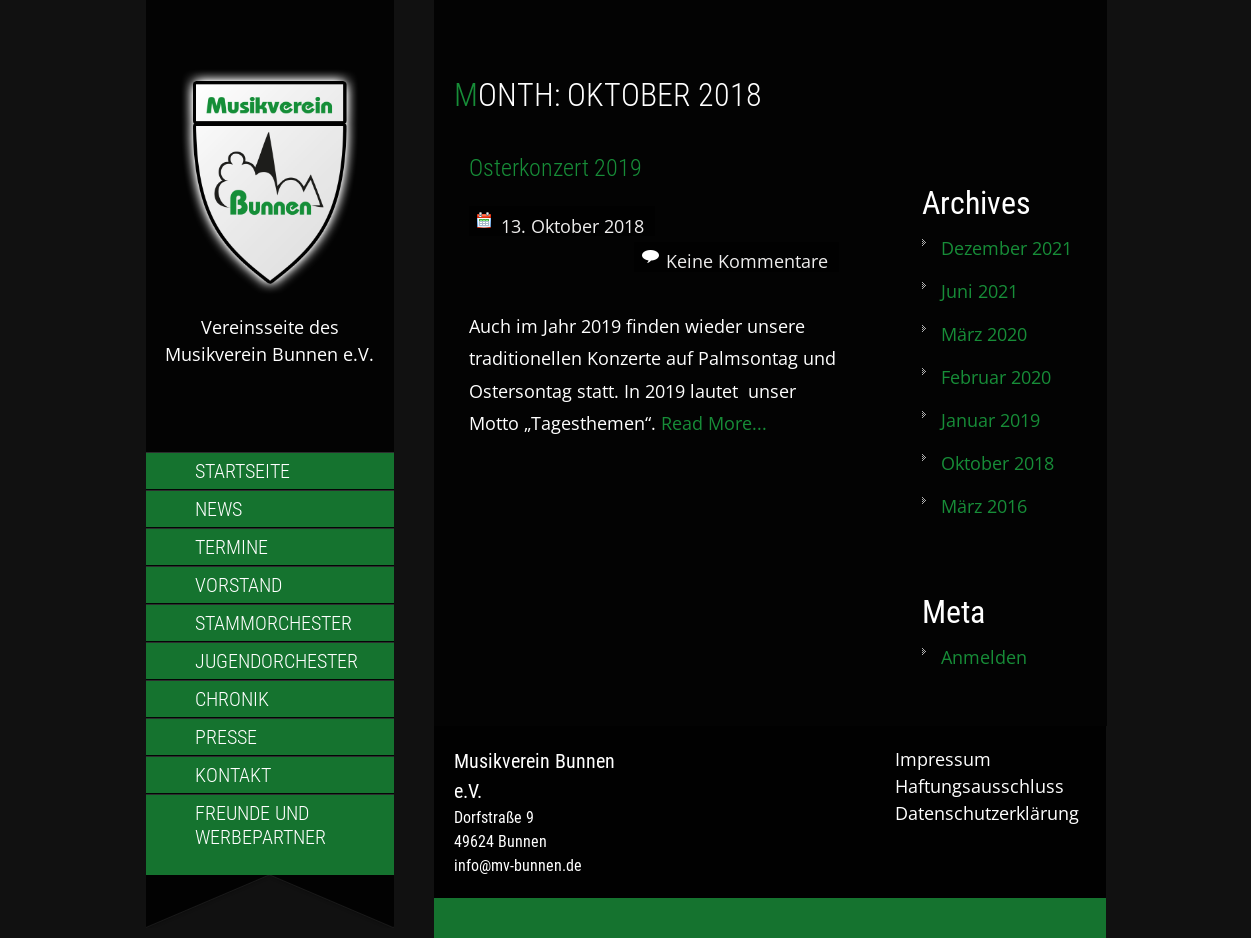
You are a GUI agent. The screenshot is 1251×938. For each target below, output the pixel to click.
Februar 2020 (996, 377)
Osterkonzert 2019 (555, 168)
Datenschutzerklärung (987, 813)
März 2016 (984, 506)
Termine (231, 547)
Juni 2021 (979, 291)
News (218, 509)
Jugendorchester (276, 661)
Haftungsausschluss (979, 786)
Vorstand (238, 585)
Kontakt (233, 775)
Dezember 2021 (1006, 248)
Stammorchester (273, 623)
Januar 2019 (990, 420)
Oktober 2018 (997, 463)
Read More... (714, 423)
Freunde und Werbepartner (260, 825)
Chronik (232, 699)
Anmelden (984, 657)
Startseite (242, 471)
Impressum (943, 759)
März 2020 (984, 334)
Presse (226, 737)
